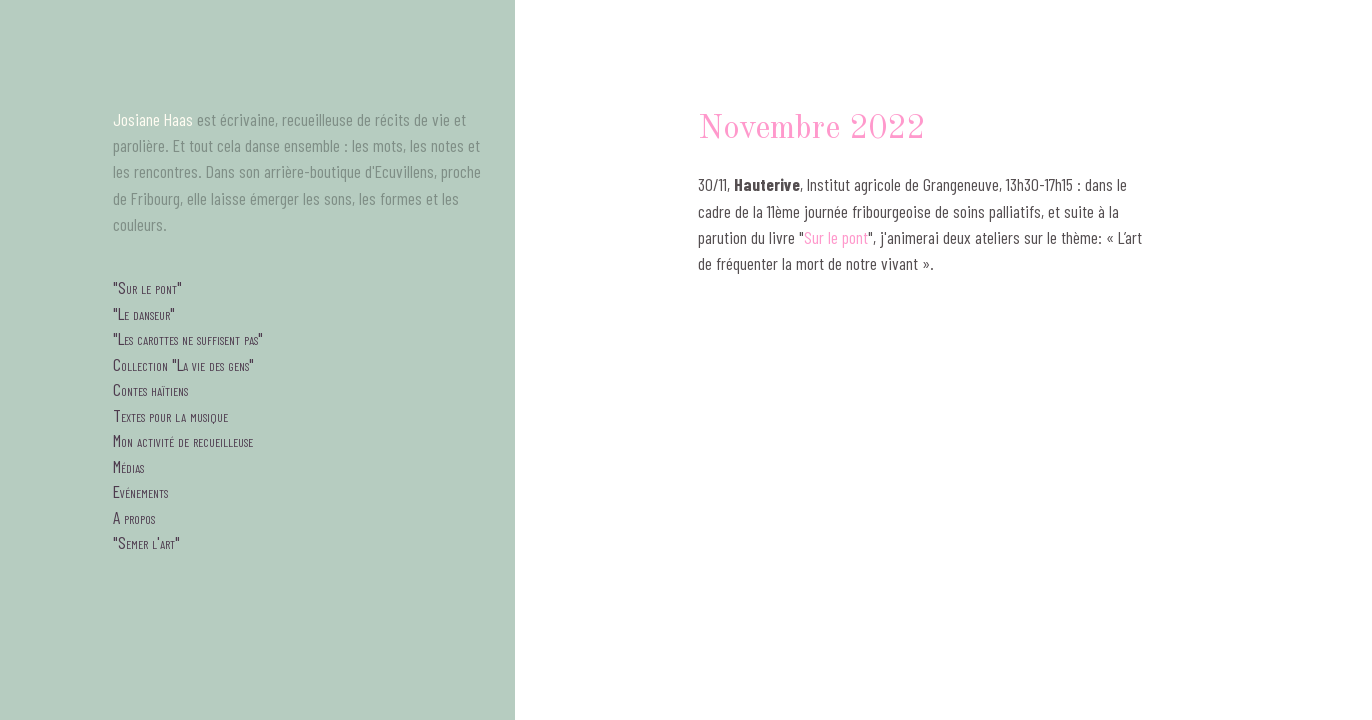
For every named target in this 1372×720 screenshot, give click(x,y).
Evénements (140, 491)
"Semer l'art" (146, 542)
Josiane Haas (153, 119)
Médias (128, 466)
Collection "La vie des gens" (183, 364)
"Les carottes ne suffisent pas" (188, 338)
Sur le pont (836, 237)
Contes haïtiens (150, 389)
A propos (134, 517)
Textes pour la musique (170, 415)
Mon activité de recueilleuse (183, 440)
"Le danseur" (144, 313)
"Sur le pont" (147, 287)
